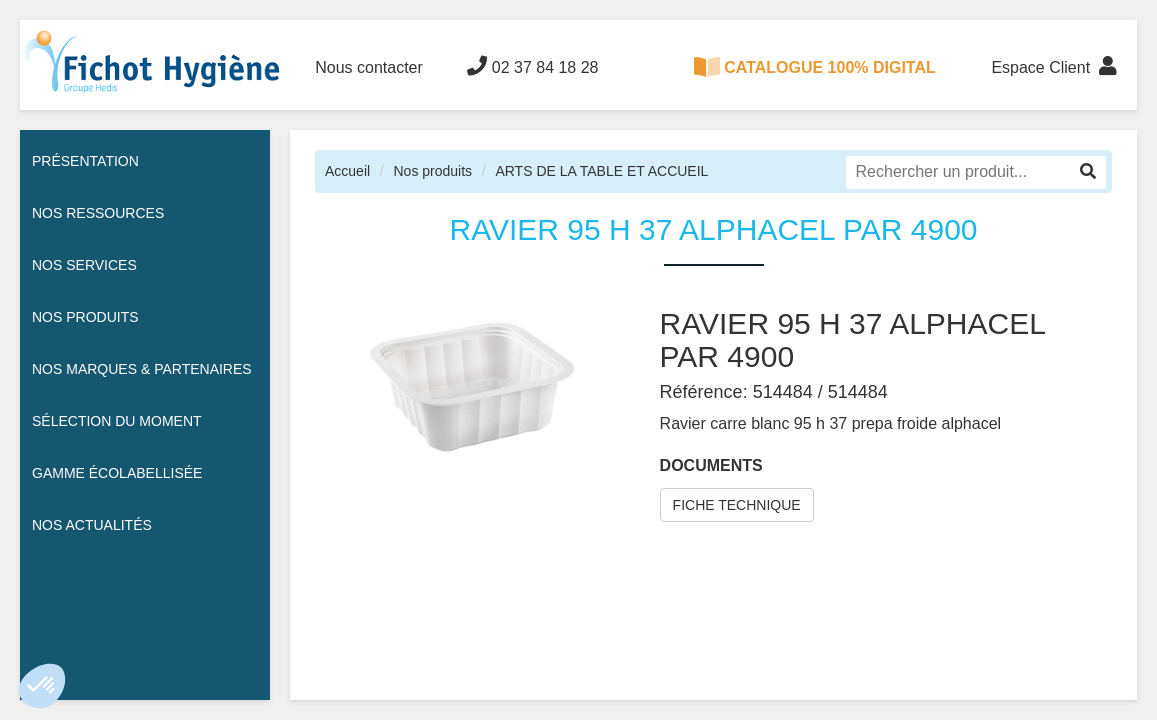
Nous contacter (369, 67)
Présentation (85, 161)
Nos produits (432, 171)
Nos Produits (85, 317)
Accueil (347, 171)
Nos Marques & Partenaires (142, 369)
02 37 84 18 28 (532, 66)
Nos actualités (92, 525)
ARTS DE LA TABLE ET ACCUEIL (601, 171)
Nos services (84, 265)
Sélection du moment (117, 421)
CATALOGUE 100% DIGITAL (815, 67)
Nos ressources (98, 213)
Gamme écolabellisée (117, 473)
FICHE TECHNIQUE (737, 505)
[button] (42, 686)
